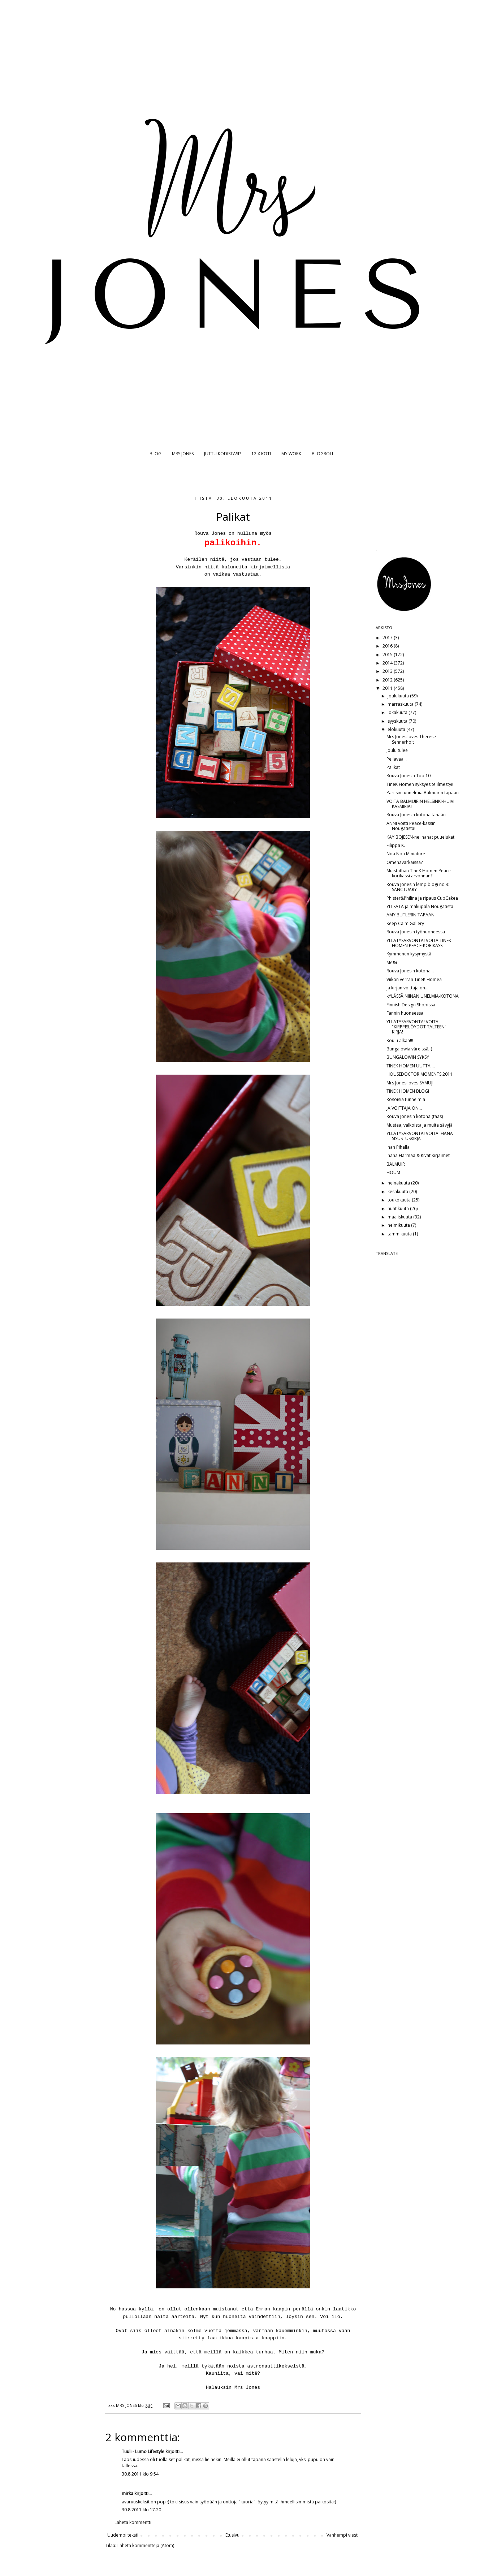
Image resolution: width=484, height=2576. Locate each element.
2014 (388, 663)
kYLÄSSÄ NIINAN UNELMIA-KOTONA (422, 996)
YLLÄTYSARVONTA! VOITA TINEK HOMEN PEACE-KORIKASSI (418, 943)
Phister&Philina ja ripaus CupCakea (422, 898)
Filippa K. (395, 845)
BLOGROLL (323, 454)
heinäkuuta (399, 1183)
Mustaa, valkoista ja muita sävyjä (419, 1125)
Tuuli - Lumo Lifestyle (143, 2451)
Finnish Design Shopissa (410, 1005)
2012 (388, 680)
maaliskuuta (400, 1217)
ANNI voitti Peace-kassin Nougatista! (411, 825)
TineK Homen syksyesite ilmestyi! (419, 784)
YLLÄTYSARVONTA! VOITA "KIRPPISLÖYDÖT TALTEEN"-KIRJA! (417, 1027)
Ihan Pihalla (398, 1147)
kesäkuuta (398, 1191)
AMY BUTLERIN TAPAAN (410, 915)
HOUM (393, 1172)
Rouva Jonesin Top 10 (408, 776)
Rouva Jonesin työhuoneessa (415, 932)
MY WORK (291, 454)
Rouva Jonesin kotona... (410, 971)
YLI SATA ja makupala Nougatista (419, 906)
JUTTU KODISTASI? (222, 454)
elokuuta (397, 729)
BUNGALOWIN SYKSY (407, 1057)
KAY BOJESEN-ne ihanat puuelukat (420, 837)
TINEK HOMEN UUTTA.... (410, 1066)
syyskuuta (398, 721)
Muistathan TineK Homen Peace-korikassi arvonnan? (419, 873)
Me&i (391, 962)
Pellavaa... (396, 759)
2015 (388, 654)
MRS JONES (183, 454)
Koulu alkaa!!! (399, 1040)
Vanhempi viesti (343, 2535)
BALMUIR (395, 1164)
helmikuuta (399, 1225)
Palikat (393, 767)
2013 (388, 671)
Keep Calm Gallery (405, 923)
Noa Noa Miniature (405, 854)
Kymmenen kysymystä (408, 954)
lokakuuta (398, 712)
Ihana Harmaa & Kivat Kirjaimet (418, 1155)
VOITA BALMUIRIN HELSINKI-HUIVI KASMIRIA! (420, 803)
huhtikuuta (399, 1208)
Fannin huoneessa (404, 1013)
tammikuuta (400, 1234)
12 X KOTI (261, 454)
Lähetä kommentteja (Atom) (145, 2545)
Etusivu (232, 2535)
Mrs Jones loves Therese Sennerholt (411, 739)
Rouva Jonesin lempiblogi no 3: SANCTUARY (417, 887)
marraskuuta (401, 704)
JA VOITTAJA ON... (404, 1108)
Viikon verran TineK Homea (414, 979)
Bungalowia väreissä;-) (409, 1049)
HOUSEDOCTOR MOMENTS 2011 (419, 1074)
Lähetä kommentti (132, 2522)
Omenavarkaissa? (404, 862)
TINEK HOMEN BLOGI (407, 1091)
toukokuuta (400, 1200)
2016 (388, 646)
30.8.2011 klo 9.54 (140, 2474)
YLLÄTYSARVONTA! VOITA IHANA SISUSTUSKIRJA (419, 1135)
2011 (388, 688)
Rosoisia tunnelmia (405, 1099)
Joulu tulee (397, 750)
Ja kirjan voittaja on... (407, 988)
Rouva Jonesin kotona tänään (416, 815)
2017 (388, 638)
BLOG (155, 454)
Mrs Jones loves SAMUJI (409, 1083)
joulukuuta (399, 696)
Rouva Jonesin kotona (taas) (414, 1116)
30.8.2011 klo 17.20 (141, 2510)
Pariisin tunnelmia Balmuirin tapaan (422, 793)
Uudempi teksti (122, 2535)
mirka (127, 2493)
